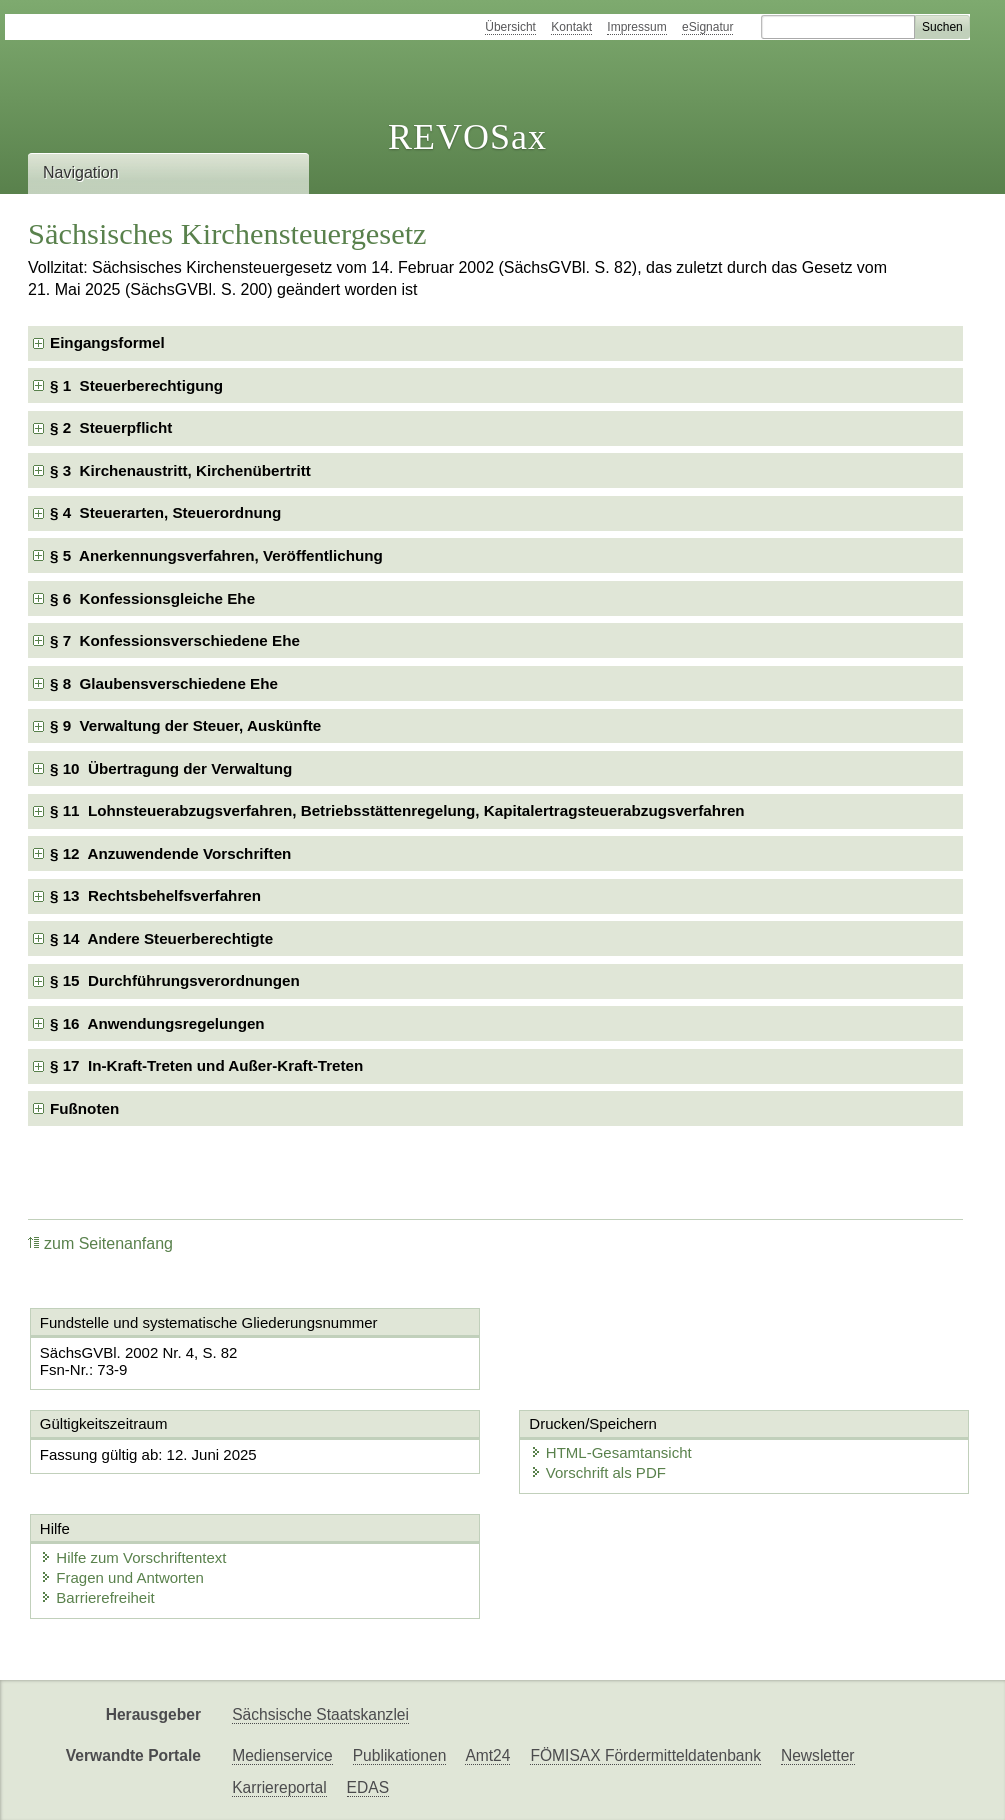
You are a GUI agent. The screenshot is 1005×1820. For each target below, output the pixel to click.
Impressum (636, 27)
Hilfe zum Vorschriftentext (133, 1557)
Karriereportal (279, 1787)
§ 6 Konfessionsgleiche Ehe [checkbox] (152, 598)
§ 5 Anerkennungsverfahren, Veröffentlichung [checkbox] (216, 555)
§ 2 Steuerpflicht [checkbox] (111, 427)
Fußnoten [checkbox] (84, 1108)
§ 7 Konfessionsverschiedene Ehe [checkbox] (175, 640)
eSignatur (707, 27)
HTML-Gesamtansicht (611, 1452)
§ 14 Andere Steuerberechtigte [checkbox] (161, 938)
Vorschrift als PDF (598, 1472)
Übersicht (510, 27)
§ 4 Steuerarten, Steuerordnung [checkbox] (165, 512)
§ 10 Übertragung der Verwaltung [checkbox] (171, 768)
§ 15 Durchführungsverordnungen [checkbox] (175, 980)
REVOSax (467, 137)
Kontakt (571, 27)
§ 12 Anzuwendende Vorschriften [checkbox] (170, 853)
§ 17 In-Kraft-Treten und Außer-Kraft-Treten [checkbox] (206, 1065)
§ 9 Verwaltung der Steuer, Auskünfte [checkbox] (185, 725)
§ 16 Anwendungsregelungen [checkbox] (157, 1023)
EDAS (368, 1787)
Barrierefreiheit (97, 1597)
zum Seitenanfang (100, 1243)
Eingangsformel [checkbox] (107, 342)
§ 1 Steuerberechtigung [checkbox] (136, 385)
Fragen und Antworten (122, 1577)
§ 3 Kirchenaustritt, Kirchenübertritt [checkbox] (180, 470)
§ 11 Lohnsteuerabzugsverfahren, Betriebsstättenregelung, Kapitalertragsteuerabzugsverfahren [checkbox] (397, 810)
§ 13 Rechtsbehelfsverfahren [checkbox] (155, 895)
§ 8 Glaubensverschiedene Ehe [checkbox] (164, 683)
